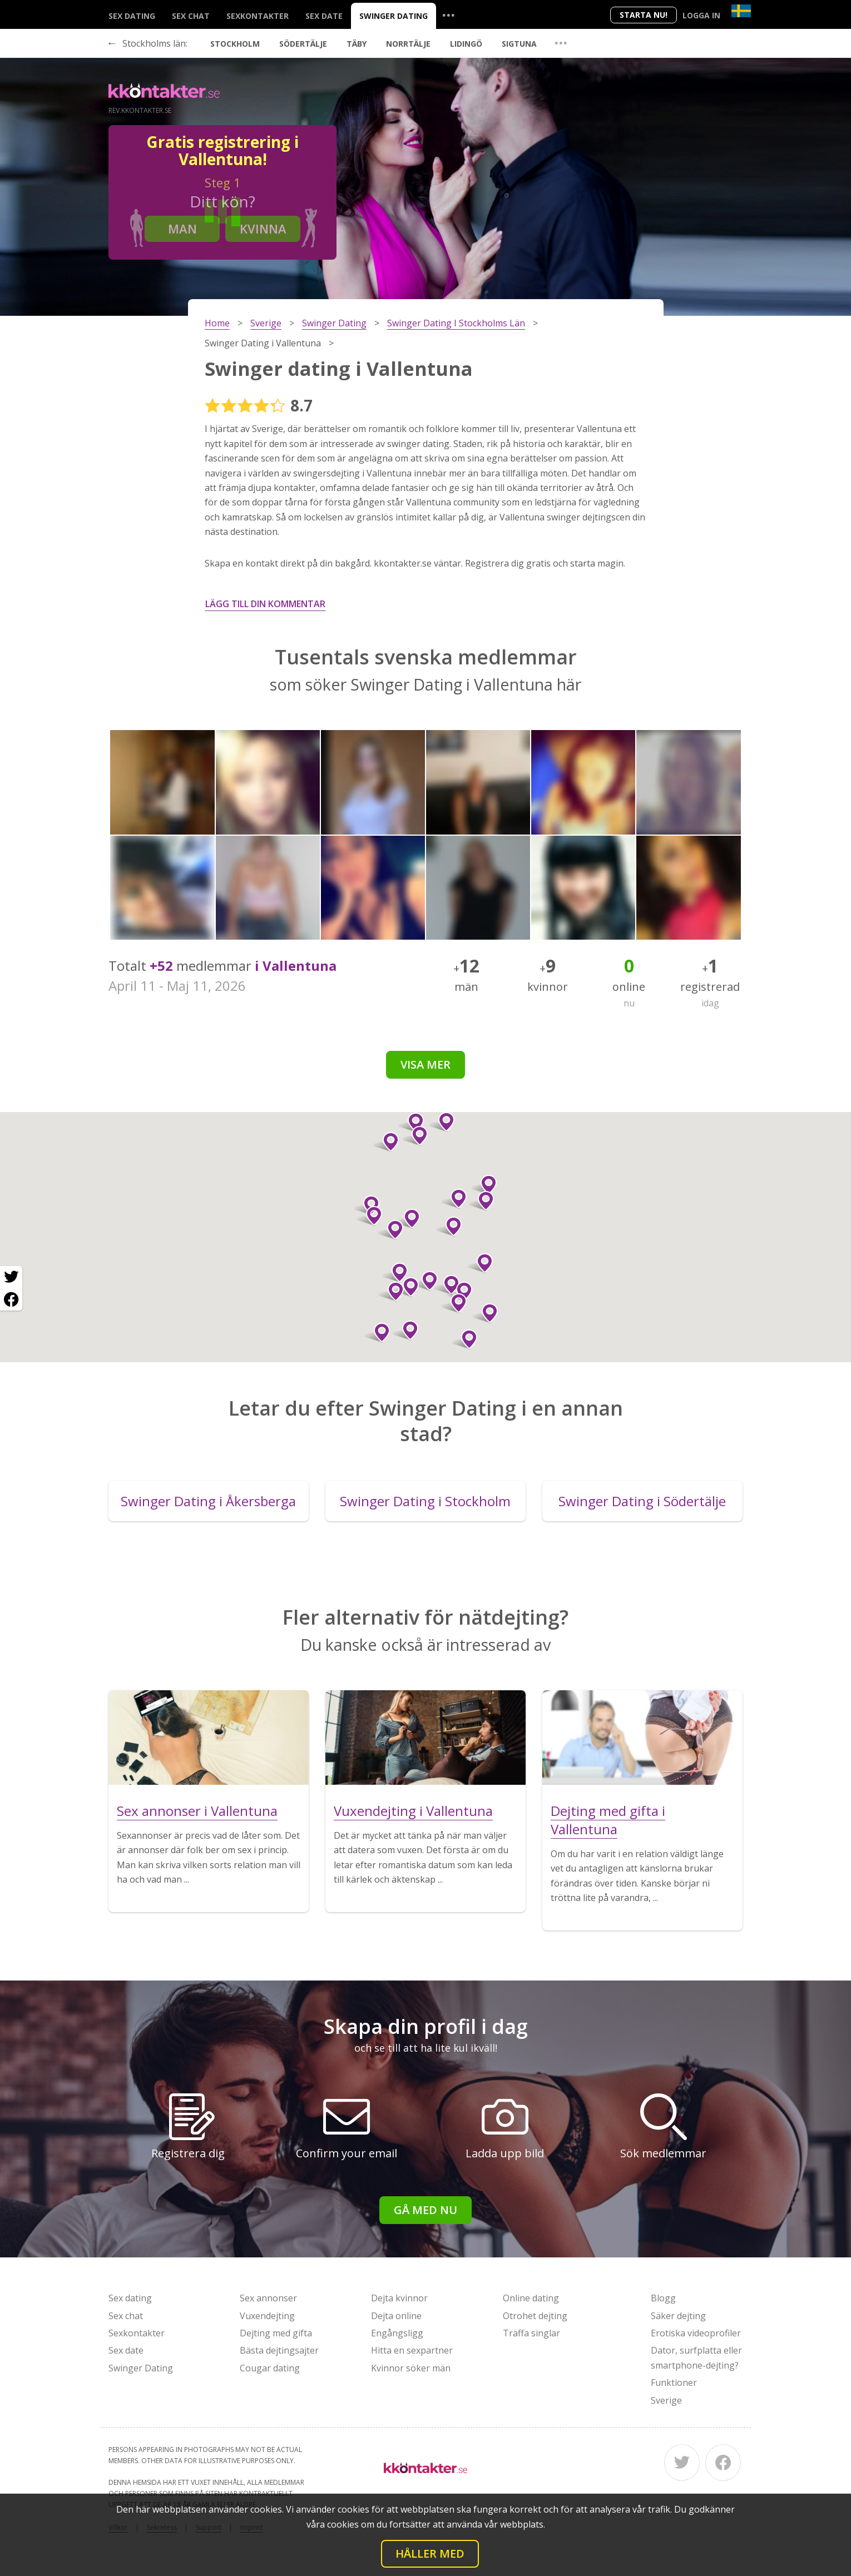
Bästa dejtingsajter (279, 2350)
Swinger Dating (393, 16)
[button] (407, 1219)
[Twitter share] (11, 1277)
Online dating (531, 2298)
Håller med (429, 2553)
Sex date (324, 16)
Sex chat (191, 16)
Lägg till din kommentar (265, 604)
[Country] (741, 10)
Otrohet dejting (535, 2316)
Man (182, 228)
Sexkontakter (257, 16)
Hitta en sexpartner (412, 2350)
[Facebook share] (11, 1299)
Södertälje (303, 43)
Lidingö (466, 43)
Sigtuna (519, 43)
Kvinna (263, 228)
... (448, 15)
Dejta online (396, 2316)
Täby (357, 43)
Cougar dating (270, 2368)
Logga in (701, 15)
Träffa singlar (531, 2333)
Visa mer (425, 1064)
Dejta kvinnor (399, 2298)
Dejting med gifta (276, 2333)
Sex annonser (268, 2298)
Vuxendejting (267, 2316)
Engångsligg (397, 2333)
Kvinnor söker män (411, 2368)
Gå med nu (425, 2209)
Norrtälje (408, 43)
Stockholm (235, 43)
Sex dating (131, 16)
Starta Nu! (643, 14)
